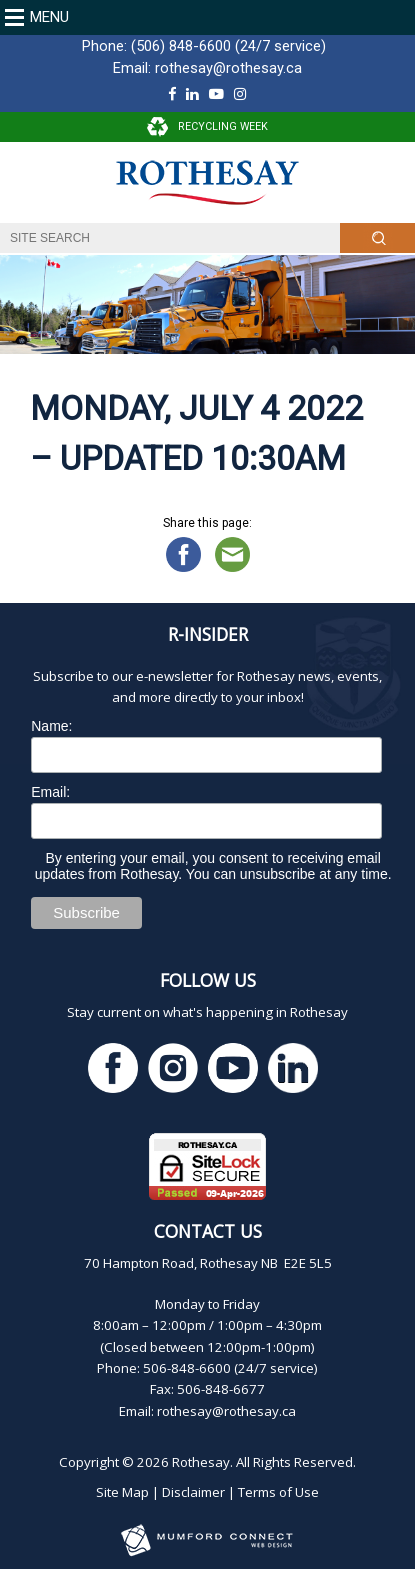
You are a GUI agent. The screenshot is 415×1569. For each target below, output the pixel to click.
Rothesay (201, 1462)
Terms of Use (278, 1492)
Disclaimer (193, 1492)
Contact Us (208, 1231)
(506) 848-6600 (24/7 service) (228, 46)
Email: (50, 792)
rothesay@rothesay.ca (228, 68)
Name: (51, 726)
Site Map (122, 1492)
